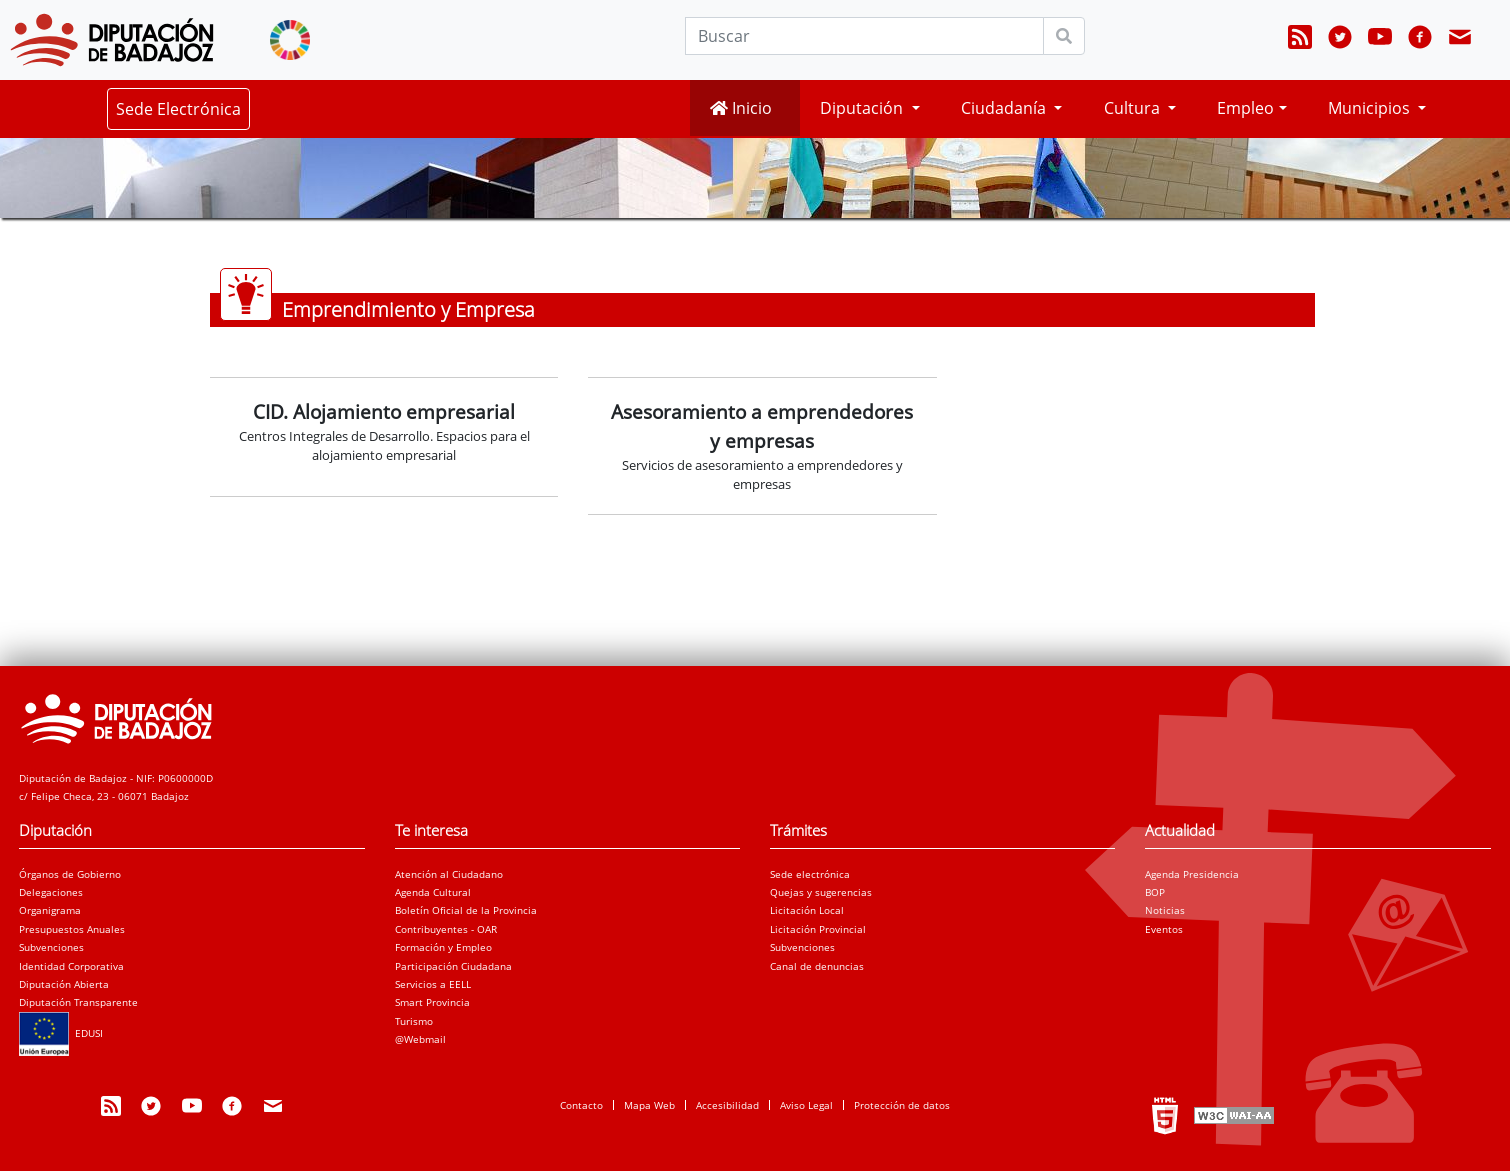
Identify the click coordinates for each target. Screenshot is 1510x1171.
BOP (1155, 892)
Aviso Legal (806, 1105)
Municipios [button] (1371, 108)
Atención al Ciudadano (449, 874)
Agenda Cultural (433, 892)
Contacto (581, 1105)
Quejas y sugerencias (821, 892)
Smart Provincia (432, 1002)
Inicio (741, 108)
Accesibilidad (727, 1105)
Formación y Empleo (443, 947)
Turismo (414, 1021)
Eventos (1164, 929)
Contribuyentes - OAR (446, 929)
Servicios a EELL (433, 984)
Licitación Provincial (818, 929)
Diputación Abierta (64, 984)
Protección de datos (902, 1105)
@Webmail (420, 1039)
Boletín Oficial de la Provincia (466, 910)
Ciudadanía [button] (1005, 108)
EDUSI (61, 1033)
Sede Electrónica (178, 109)
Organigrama (50, 910)
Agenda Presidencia (1192, 874)
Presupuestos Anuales (72, 929)
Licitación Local (807, 910)
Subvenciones (51, 947)
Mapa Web (649, 1105)
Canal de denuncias (817, 966)
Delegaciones (51, 892)
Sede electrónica (810, 874)
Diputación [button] (863, 108)
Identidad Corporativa (71, 966)
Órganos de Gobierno (70, 874)
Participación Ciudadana (453, 966)
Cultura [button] (1134, 108)
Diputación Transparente (78, 1002)
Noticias (1165, 910)
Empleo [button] (1245, 108)
